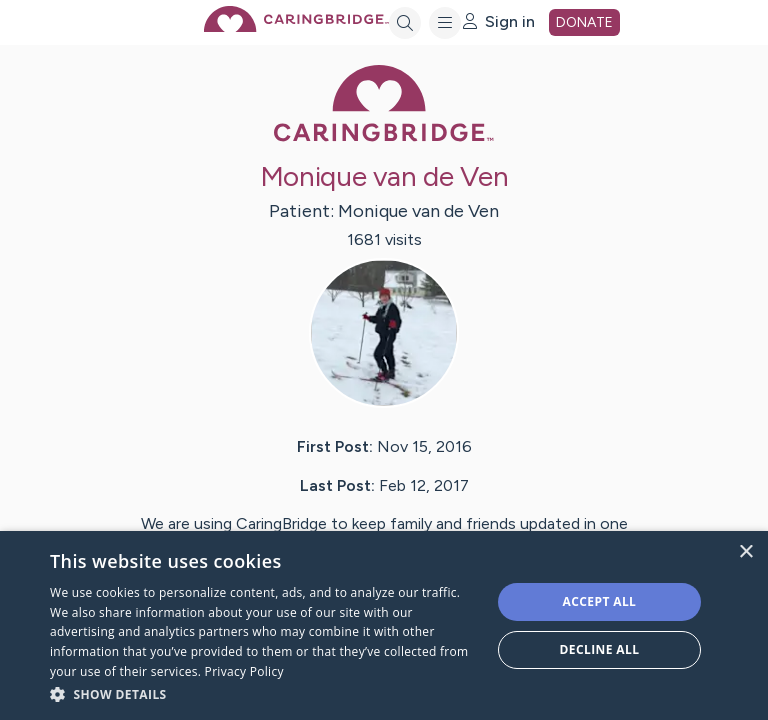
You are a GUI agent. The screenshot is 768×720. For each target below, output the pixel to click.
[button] (264, 693)
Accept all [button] (600, 601)
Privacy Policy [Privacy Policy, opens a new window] (244, 671)
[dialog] (384, 625)
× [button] (745, 552)
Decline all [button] (600, 649)
